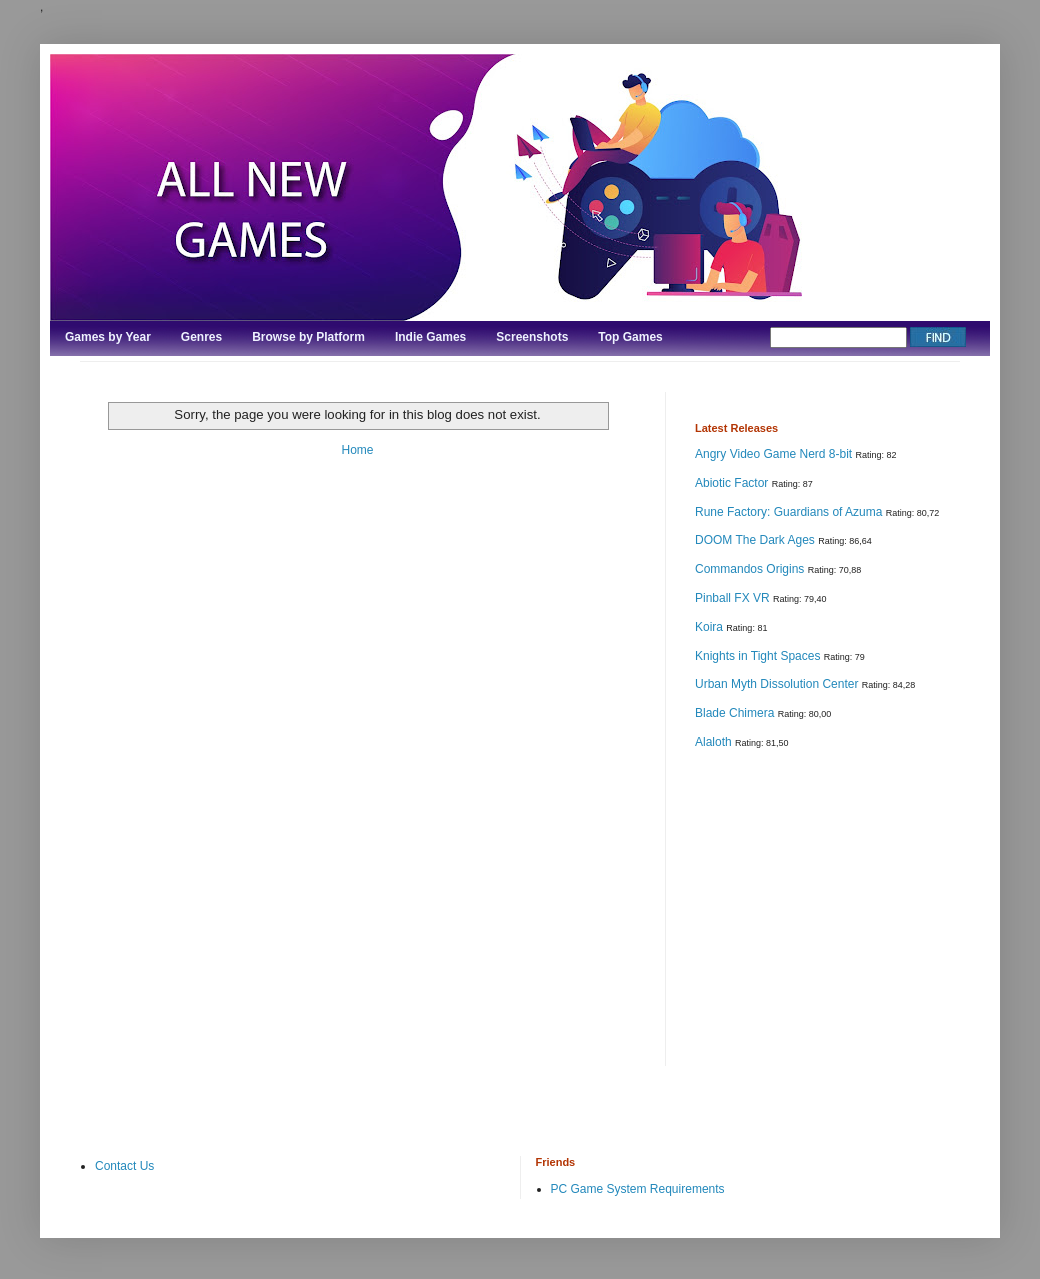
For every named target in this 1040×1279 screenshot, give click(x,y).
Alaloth (715, 742)
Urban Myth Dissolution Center (778, 684)
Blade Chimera (736, 713)
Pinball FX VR (734, 598)
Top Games (630, 337)
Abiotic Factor (733, 483)
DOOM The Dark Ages (756, 540)
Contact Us (124, 1166)
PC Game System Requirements (638, 1189)
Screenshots (532, 337)
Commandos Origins (751, 569)
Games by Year (108, 337)
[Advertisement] (845, 906)
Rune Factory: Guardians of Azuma (790, 512)
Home (357, 450)
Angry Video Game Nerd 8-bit (775, 454)
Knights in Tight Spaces (759, 656)
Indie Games (430, 337)
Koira (710, 627)
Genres (201, 337)
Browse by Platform (308, 337)
